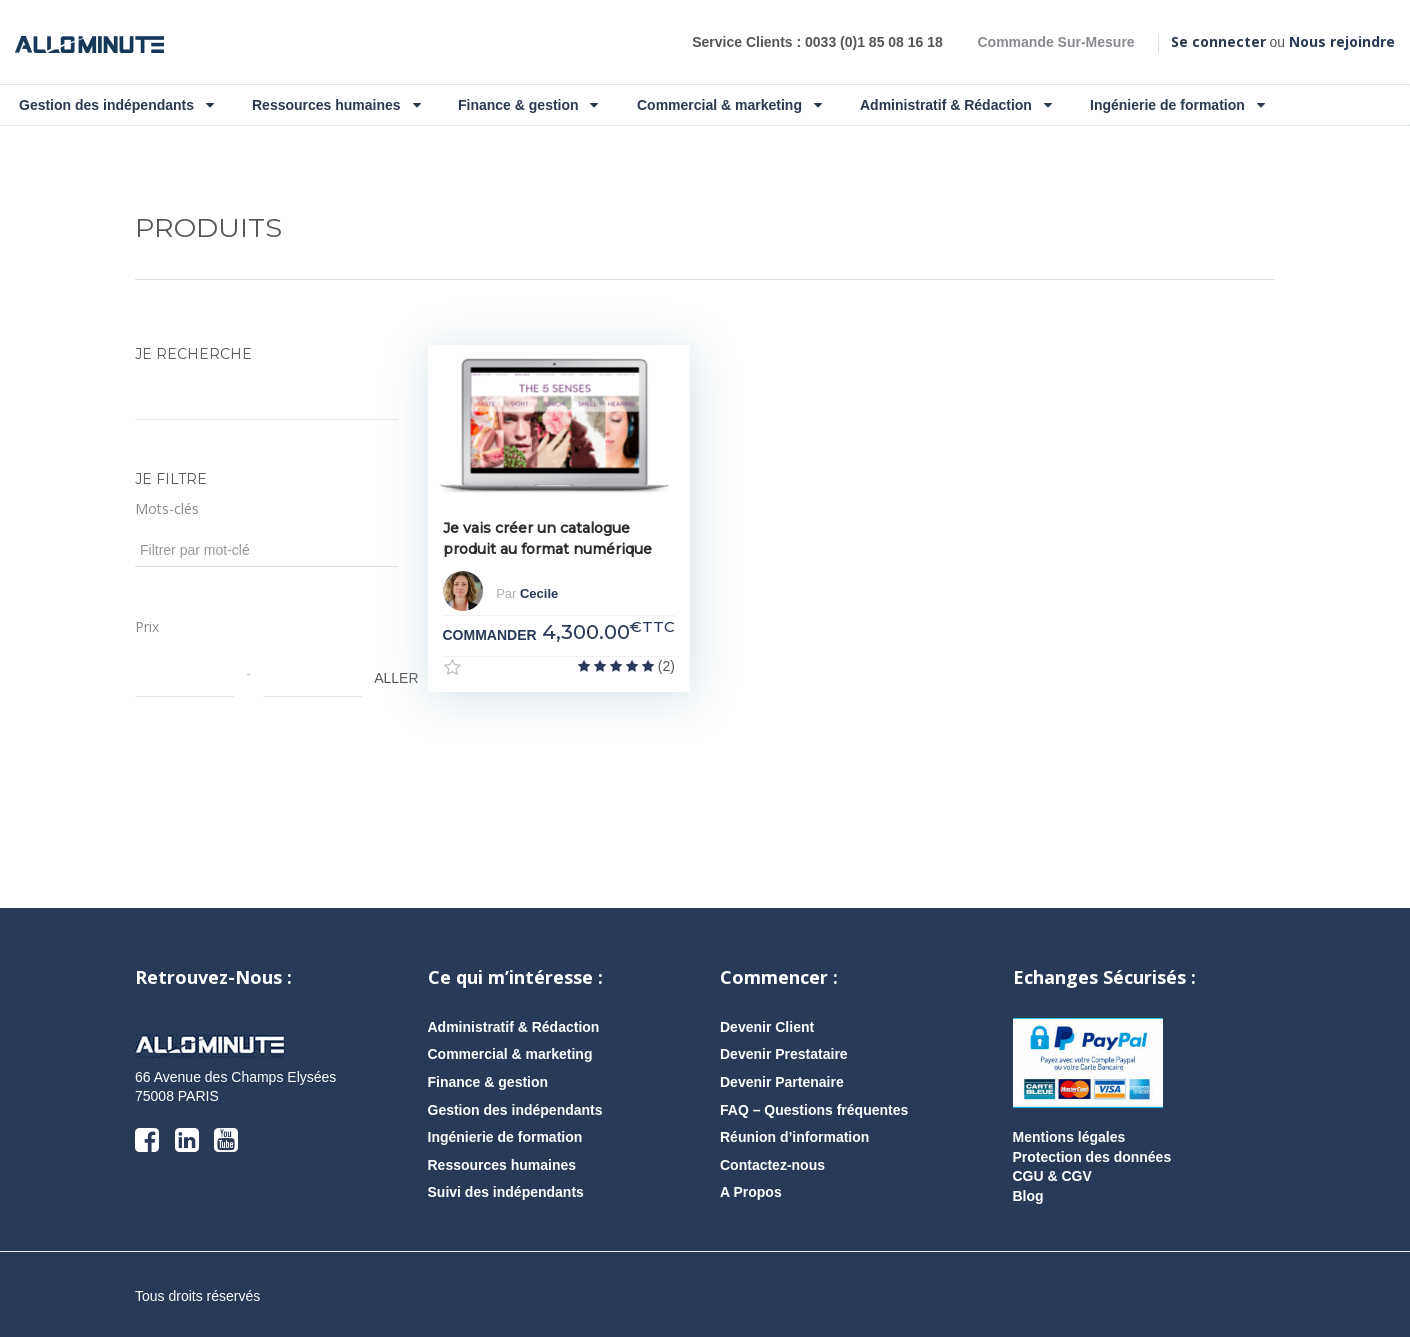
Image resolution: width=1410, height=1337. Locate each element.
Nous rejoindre (1342, 41)
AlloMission (306, 1296)
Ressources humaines (336, 105)
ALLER (384, 678)
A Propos (751, 1192)
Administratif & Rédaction (956, 105)
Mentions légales (1069, 1137)
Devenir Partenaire (782, 1082)
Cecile (539, 594)
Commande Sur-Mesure (1055, 42)
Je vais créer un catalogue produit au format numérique (547, 538)
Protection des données (1092, 1157)
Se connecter (1218, 41)
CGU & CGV (1052, 1176)
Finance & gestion (528, 105)
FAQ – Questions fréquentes (814, 1110)
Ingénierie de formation (1177, 105)
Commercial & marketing (729, 105)
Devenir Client (767, 1027)
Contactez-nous (772, 1165)
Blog (1028, 1196)
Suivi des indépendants (506, 1192)
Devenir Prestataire (784, 1054)
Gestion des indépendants (116, 105)
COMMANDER (490, 635)
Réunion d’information (794, 1137)
